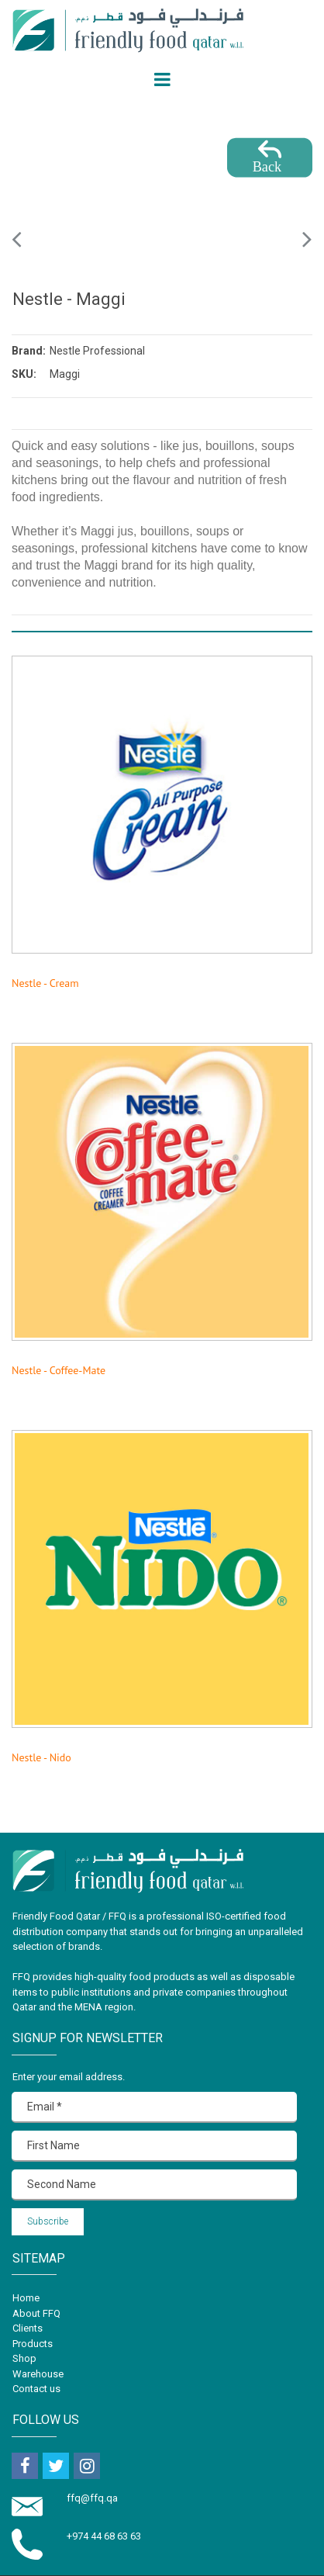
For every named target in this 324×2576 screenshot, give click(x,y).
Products (32, 2343)
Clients (27, 2328)
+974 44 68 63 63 (104, 2536)
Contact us (36, 2388)
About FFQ (36, 2313)
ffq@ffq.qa (93, 2498)
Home (26, 2298)
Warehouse (38, 2374)
